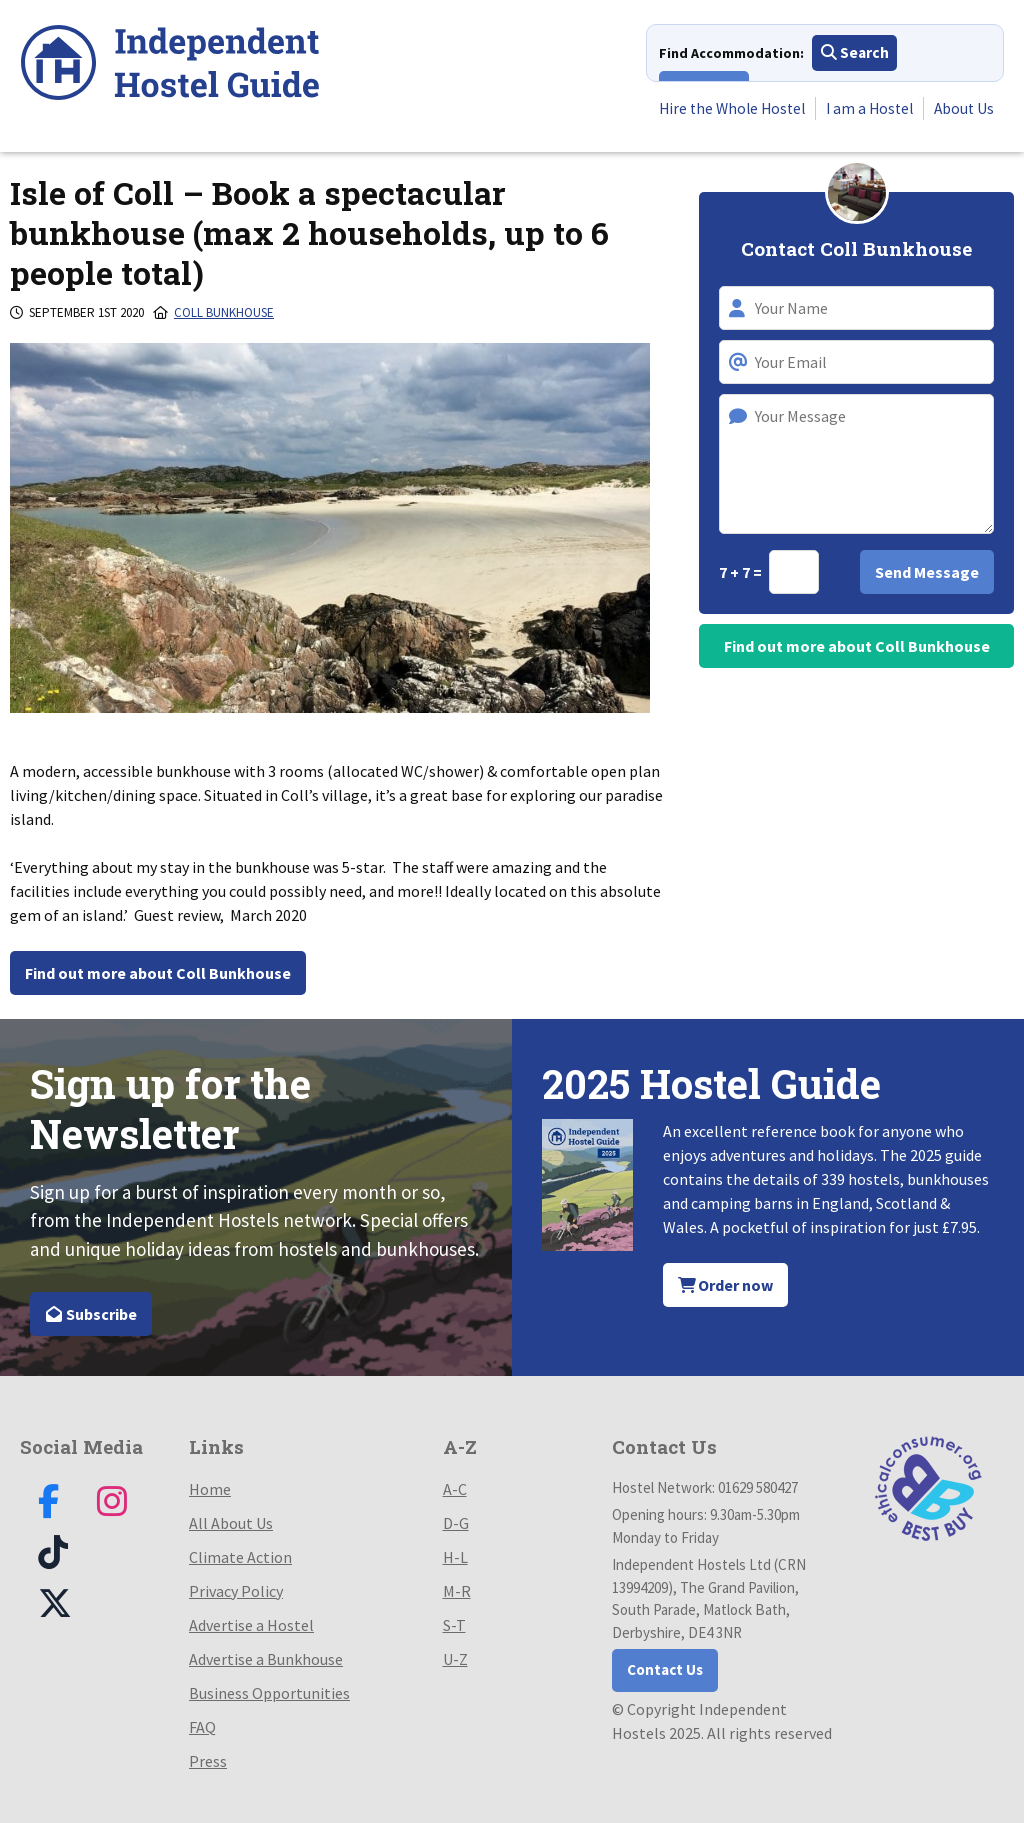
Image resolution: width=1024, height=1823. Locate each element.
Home (210, 1489)
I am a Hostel (865, 109)
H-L (455, 1557)
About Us (963, 109)
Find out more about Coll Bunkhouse (158, 973)
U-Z (455, 1659)
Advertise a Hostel (251, 1625)
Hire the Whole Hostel (722, 109)
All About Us (231, 1523)
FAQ (202, 1727)
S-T (454, 1625)
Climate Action (240, 1557)
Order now (726, 1285)
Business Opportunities (269, 1693)
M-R (457, 1591)
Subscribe (91, 1314)
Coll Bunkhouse (224, 312)
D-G (456, 1523)
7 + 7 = (742, 572)
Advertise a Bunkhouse (266, 1659)
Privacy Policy (236, 1591)
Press (208, 1761)
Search (855, 54)
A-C (455, 1489)
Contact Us (665, 1669)
